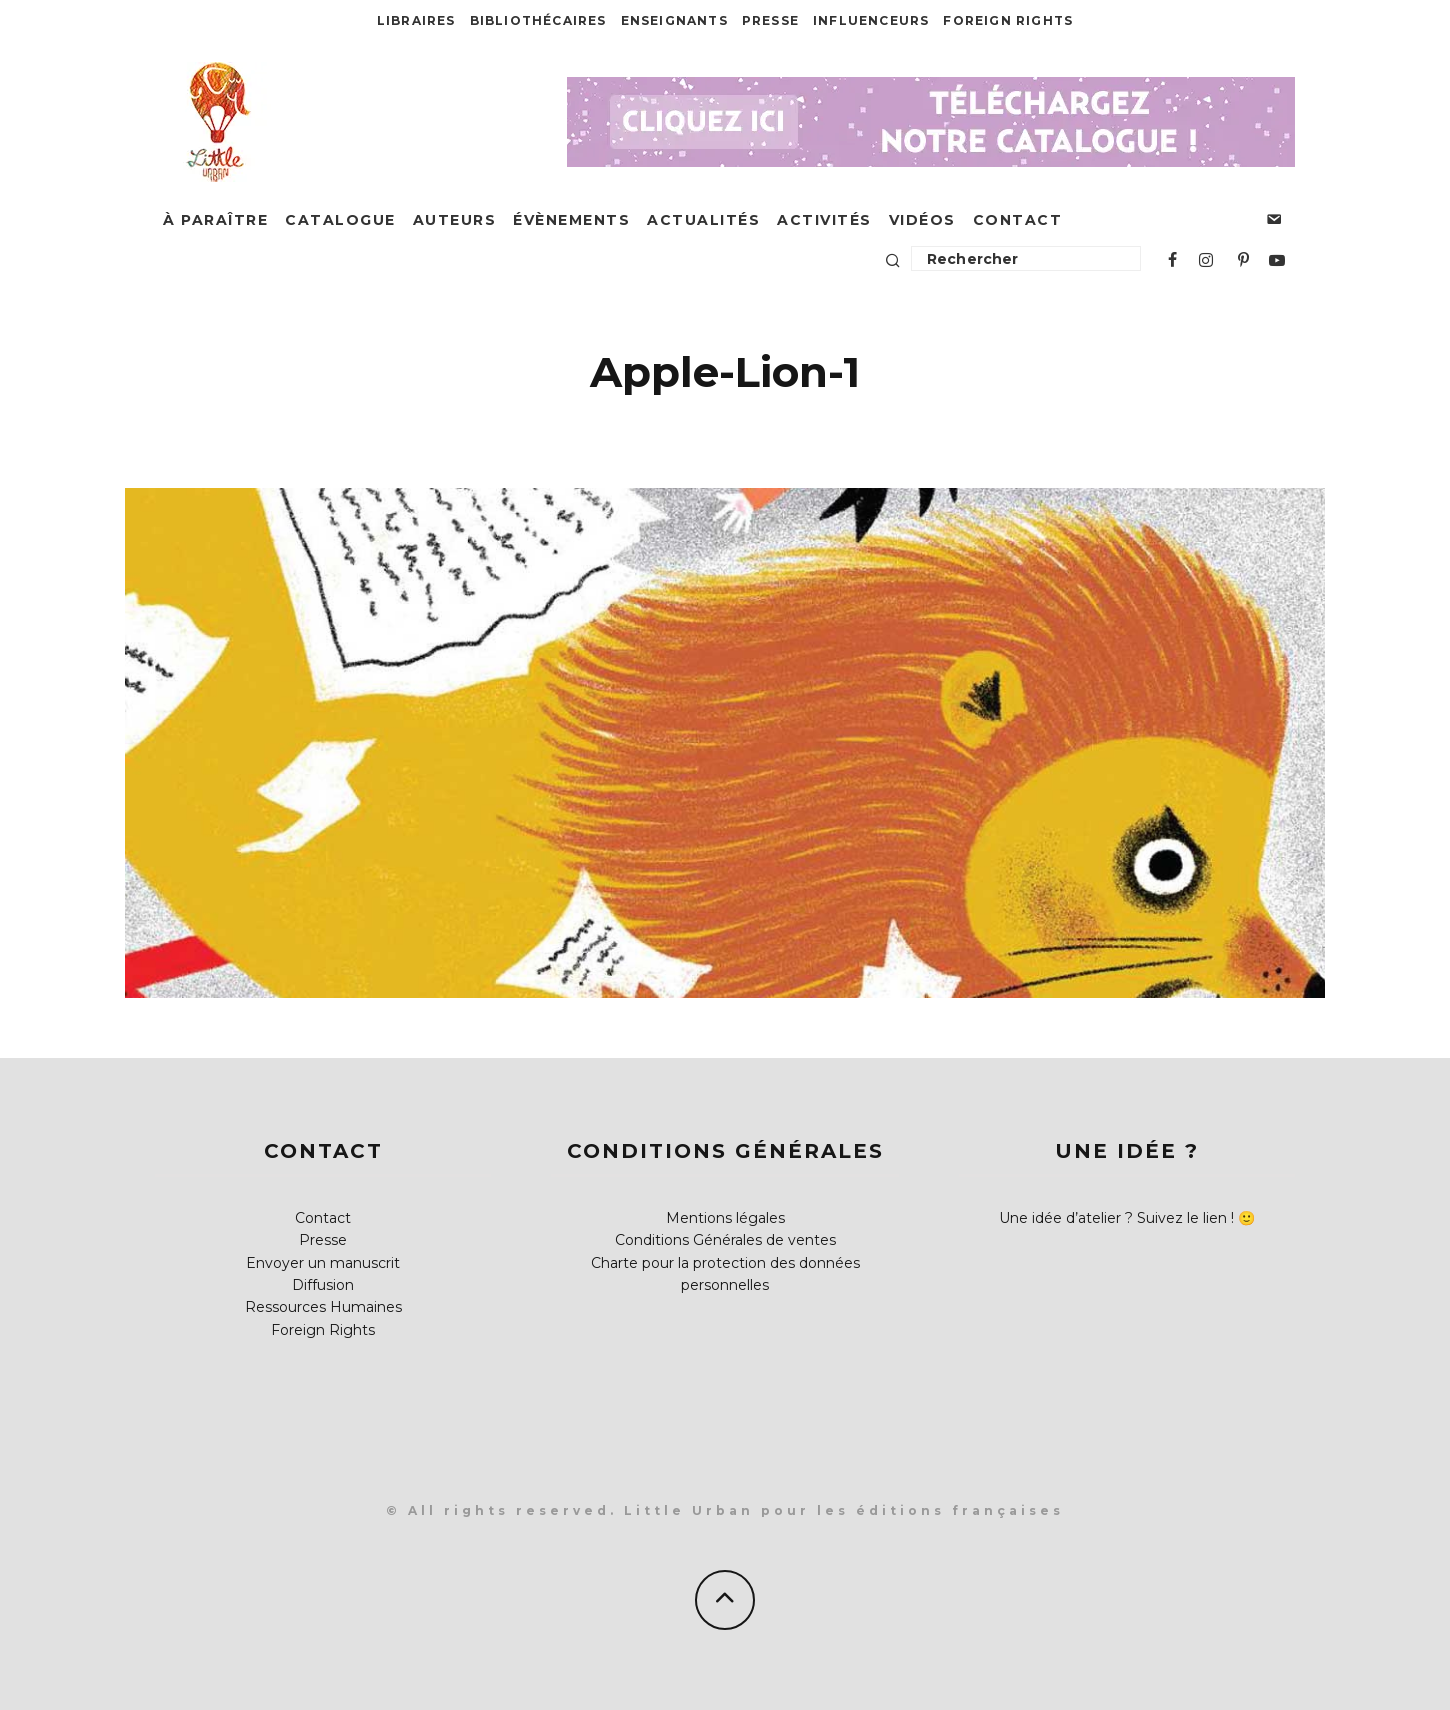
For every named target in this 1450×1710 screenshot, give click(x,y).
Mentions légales (725, 1218)
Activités (824, 220)
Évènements (571, 220)
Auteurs (455, 220)
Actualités (703, 220)
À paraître (215, 220)
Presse (770, 20)
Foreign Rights (1008, 20)
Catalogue (340, 220)
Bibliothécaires (538, 20)
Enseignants (674, 20)
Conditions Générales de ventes (725, 1240)
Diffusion (323, 1285)
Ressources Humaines (323, 1307)
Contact (1018, 220)
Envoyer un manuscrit (323, 1263)
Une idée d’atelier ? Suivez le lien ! (1116, 1218)
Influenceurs (871, 20)
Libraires (416, 20)
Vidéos (922, 220)
